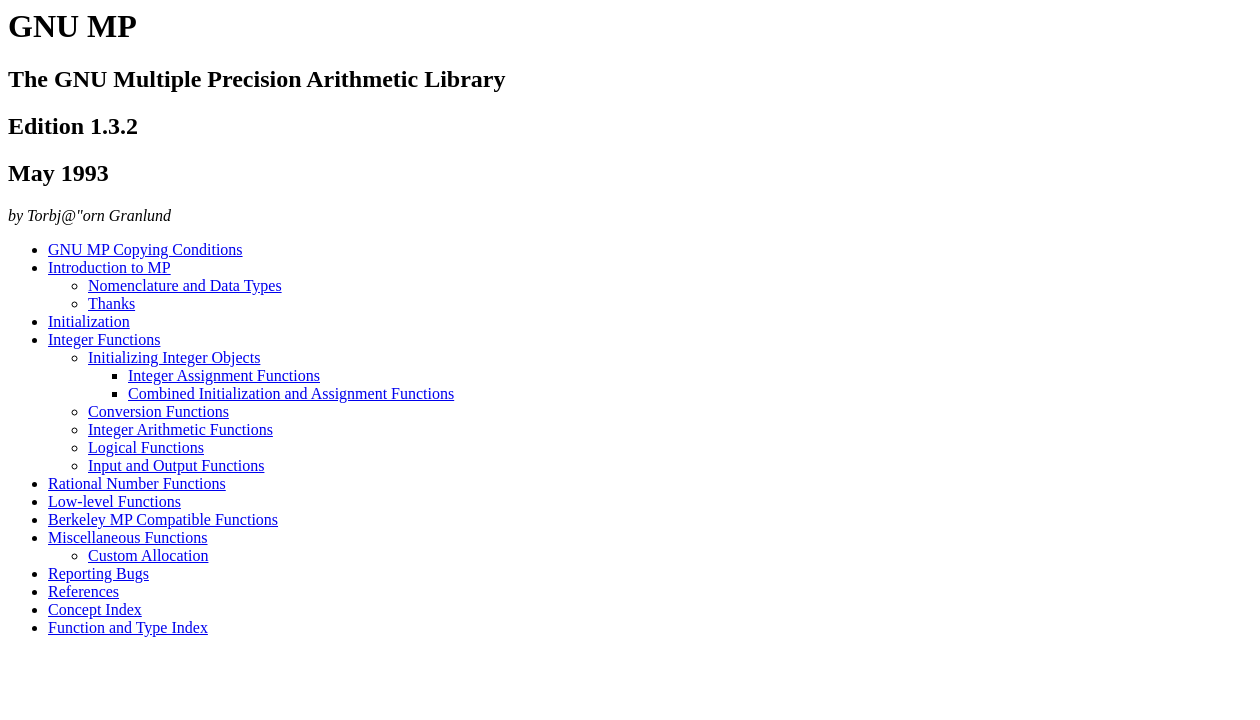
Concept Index (95, 609)
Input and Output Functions (176, 465)
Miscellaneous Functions (128, 537)
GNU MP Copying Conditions (145, 249)
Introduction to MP (109, 267)
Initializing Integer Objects (174, 357)
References (83, 591)
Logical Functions (146, 447)
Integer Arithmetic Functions (180, 429)
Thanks (111, 303)
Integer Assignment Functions (224, 375)
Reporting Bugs (98, 573)
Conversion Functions (158, 411)
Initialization (89, 321)
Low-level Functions (114, 501)
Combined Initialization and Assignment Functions (291, 393)
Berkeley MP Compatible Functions (163, 519)
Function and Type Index (128, 627)
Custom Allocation (148, 555)
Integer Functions (104, 339)
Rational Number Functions (137, 483)
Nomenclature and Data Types (185, 285)
